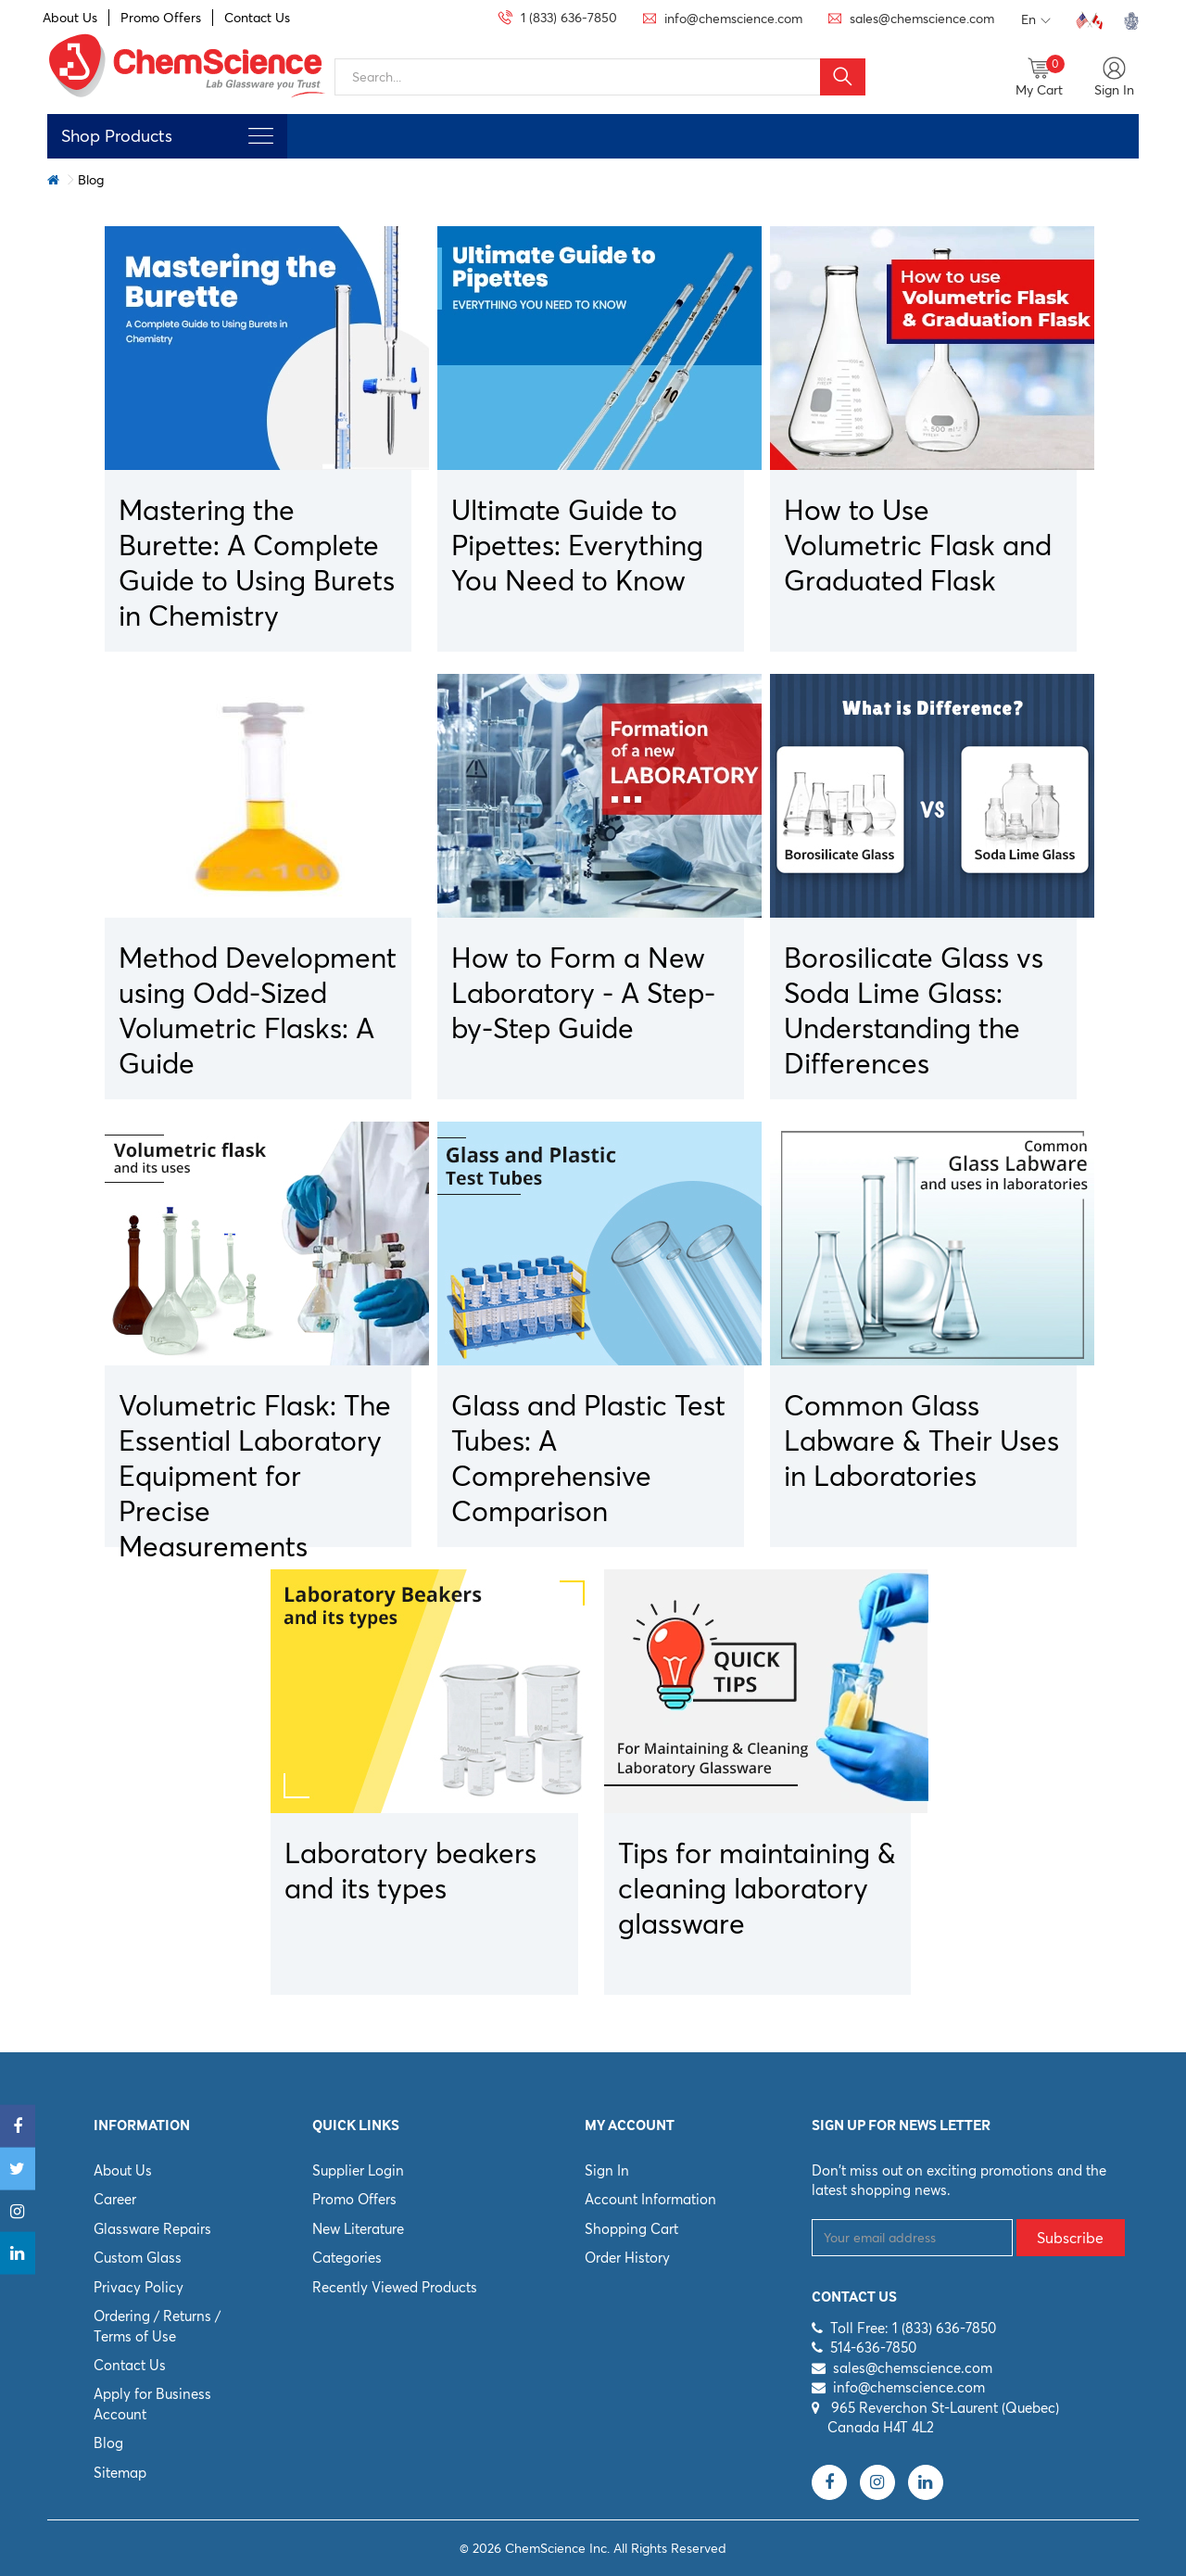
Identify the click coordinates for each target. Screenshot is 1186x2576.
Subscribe (1070, 2237)
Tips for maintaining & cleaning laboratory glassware (757, 1888)
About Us (70, 17)
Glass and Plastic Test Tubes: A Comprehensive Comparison (588, 1459)
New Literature (358, 2229)
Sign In (607, 2170)
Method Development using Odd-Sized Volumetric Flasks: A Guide (258, 1011)
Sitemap (120, 2472)
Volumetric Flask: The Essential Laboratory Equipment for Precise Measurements (255, 1476)
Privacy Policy (138, 2287)
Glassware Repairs (152, 2229)
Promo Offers (160, 17)
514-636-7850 (873, 2347)
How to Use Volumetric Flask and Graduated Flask (918, 545)
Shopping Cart (631, 2229)
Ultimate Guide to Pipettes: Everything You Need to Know (577, 545)
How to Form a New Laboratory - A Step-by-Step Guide (583, 993)
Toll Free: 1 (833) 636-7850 (913, 2328)
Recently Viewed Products (394, 2287)
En (1036, 20)
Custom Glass (138, 2257)
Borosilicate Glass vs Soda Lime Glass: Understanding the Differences (913, 1011)
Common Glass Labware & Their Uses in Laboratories (921, 1441)
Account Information (650, 2199)
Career (115, 2199)
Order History (627, 2257)
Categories (347, 2257)
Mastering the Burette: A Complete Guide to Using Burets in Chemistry (257, 563)
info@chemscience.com (909, 2387)
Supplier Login (358, 2170)
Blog (108, 2443)
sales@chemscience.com (912, 2368)
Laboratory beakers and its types (410, 1871)
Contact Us (257, 17)
